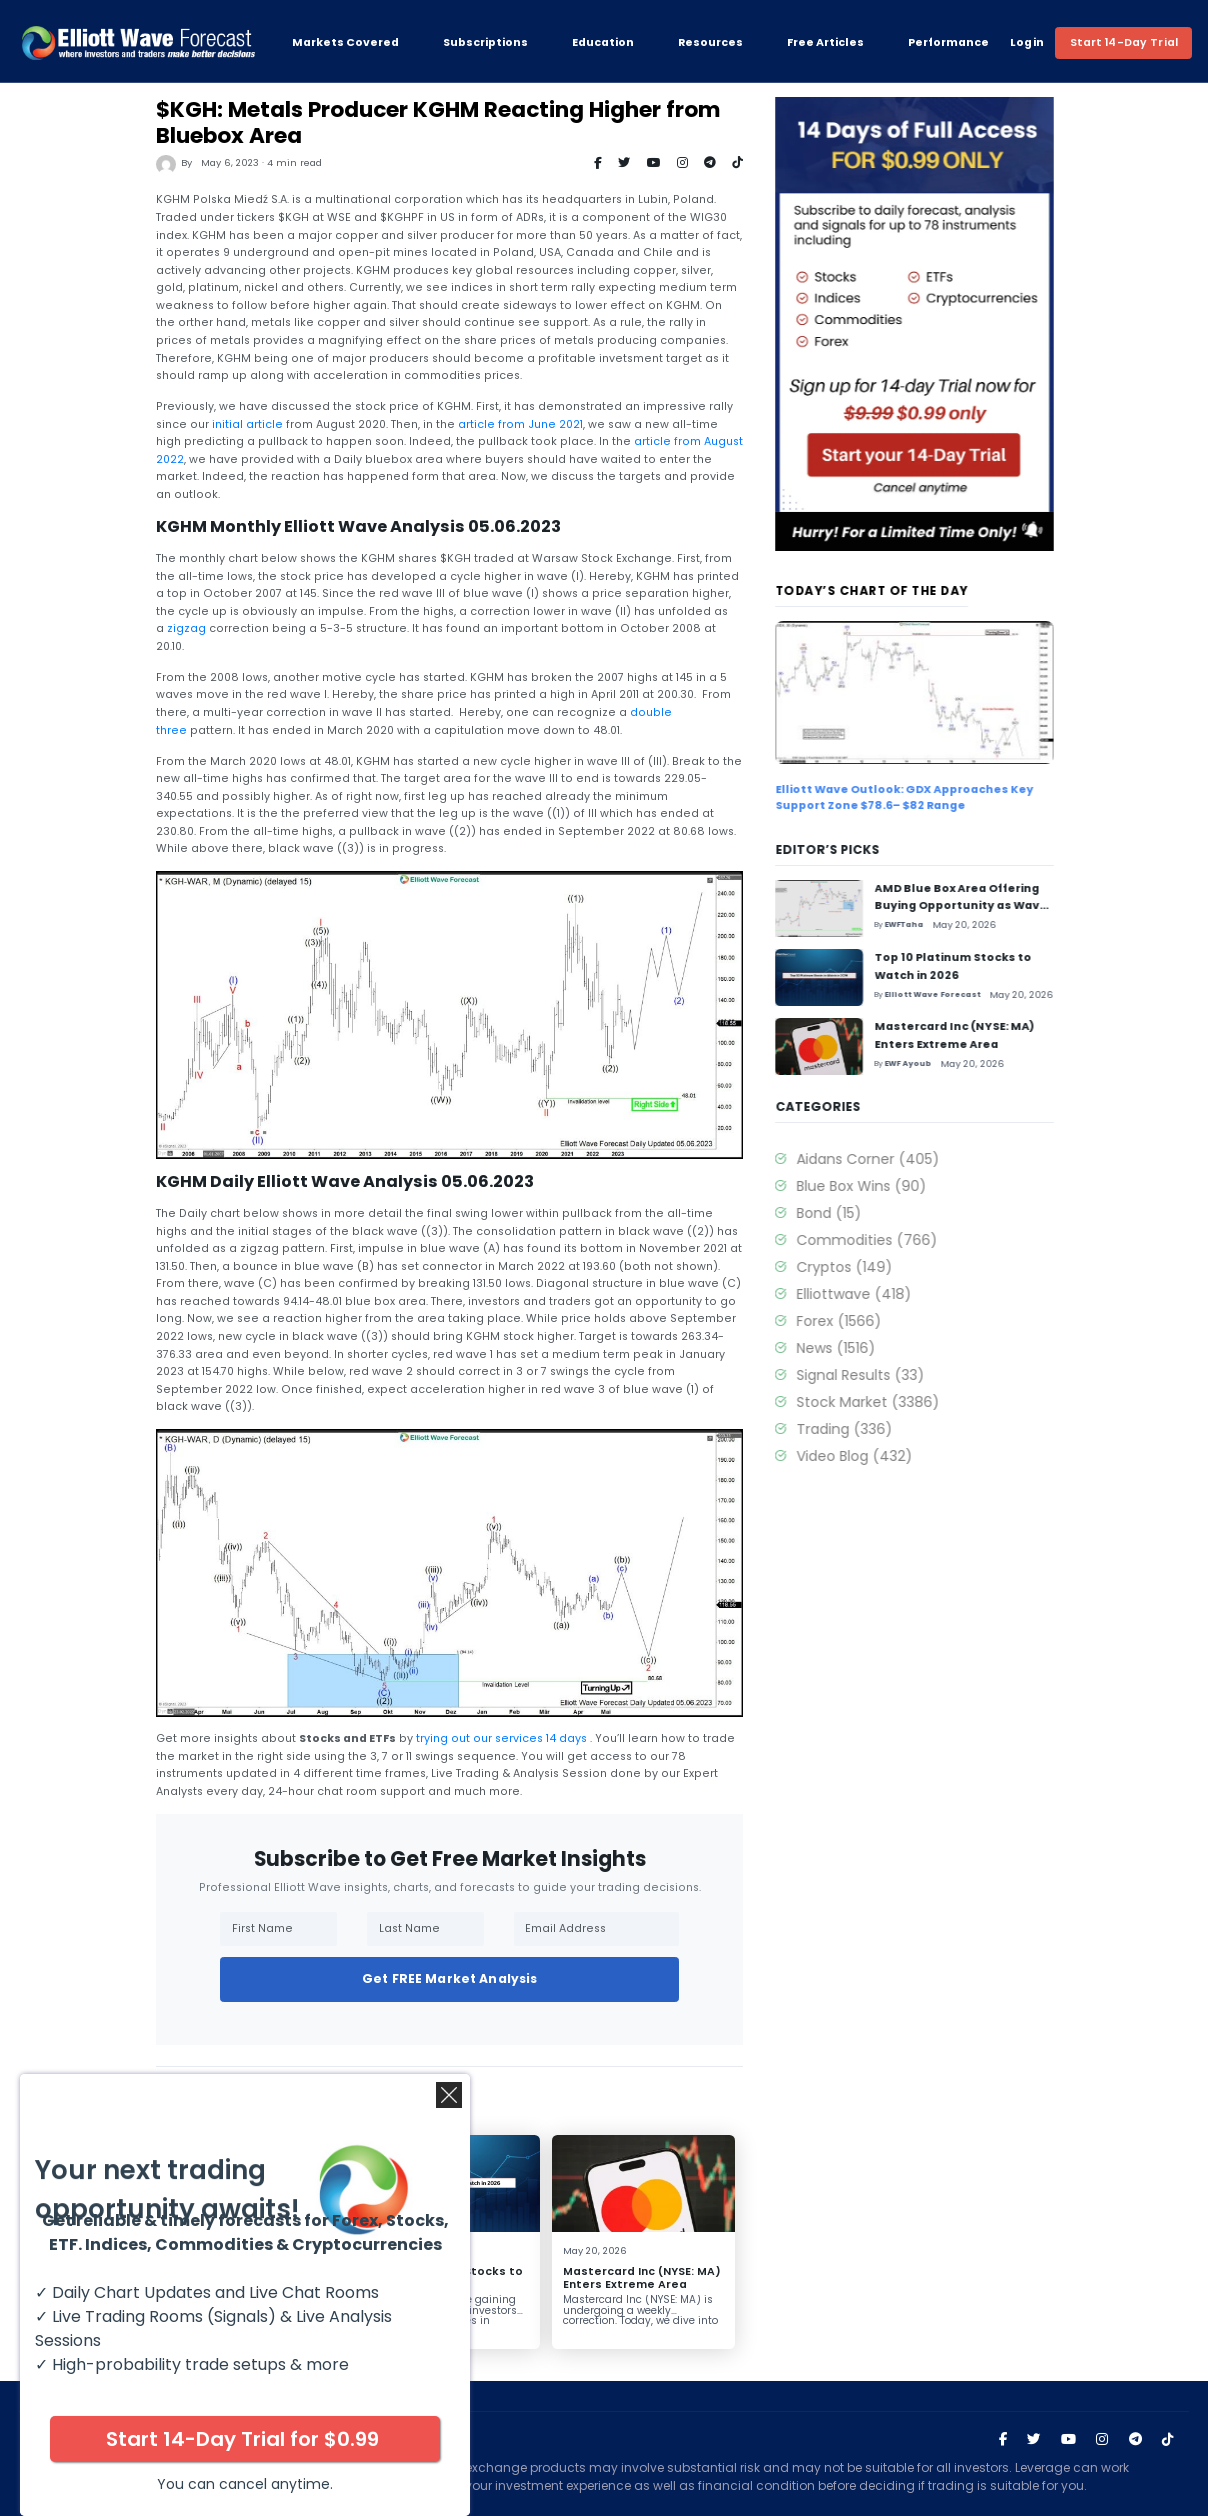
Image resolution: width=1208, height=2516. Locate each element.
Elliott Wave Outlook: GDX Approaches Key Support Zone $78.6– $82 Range (936, 797)
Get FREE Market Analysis (445, 1978)
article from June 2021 (516, 424)
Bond (860, 1213)
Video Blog (886, 1456)
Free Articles (825, 43)
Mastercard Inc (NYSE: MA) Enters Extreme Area (637, 2278)
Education (603, 43)
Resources (710, 43)
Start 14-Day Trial (1124, 42)
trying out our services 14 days (497, 1738)
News (867, 1348)
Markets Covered (345, 43)
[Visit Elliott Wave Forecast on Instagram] (1102, 2440)
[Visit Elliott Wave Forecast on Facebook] (1003, 2440)
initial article (243, 424)
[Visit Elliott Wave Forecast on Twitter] (1034, 2440)
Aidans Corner (899, 1159)
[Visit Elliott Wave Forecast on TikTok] (1168, 2440)
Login (1027, 43)
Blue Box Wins (893, 1186)
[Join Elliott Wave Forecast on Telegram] (1135, 2440)
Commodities (898, 1240)
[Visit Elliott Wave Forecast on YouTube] (1068, 2440)
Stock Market (899, 1402)
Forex (870, 1321)
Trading (876, 1429)
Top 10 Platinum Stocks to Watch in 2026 (440, 2278)
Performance (948, 43)
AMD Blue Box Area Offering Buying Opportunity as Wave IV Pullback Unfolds (239, 2290)
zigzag (182, 628)
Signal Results (892, 1375)
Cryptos (876, 1267)
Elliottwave (885, 1294)
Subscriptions (485, 43)
